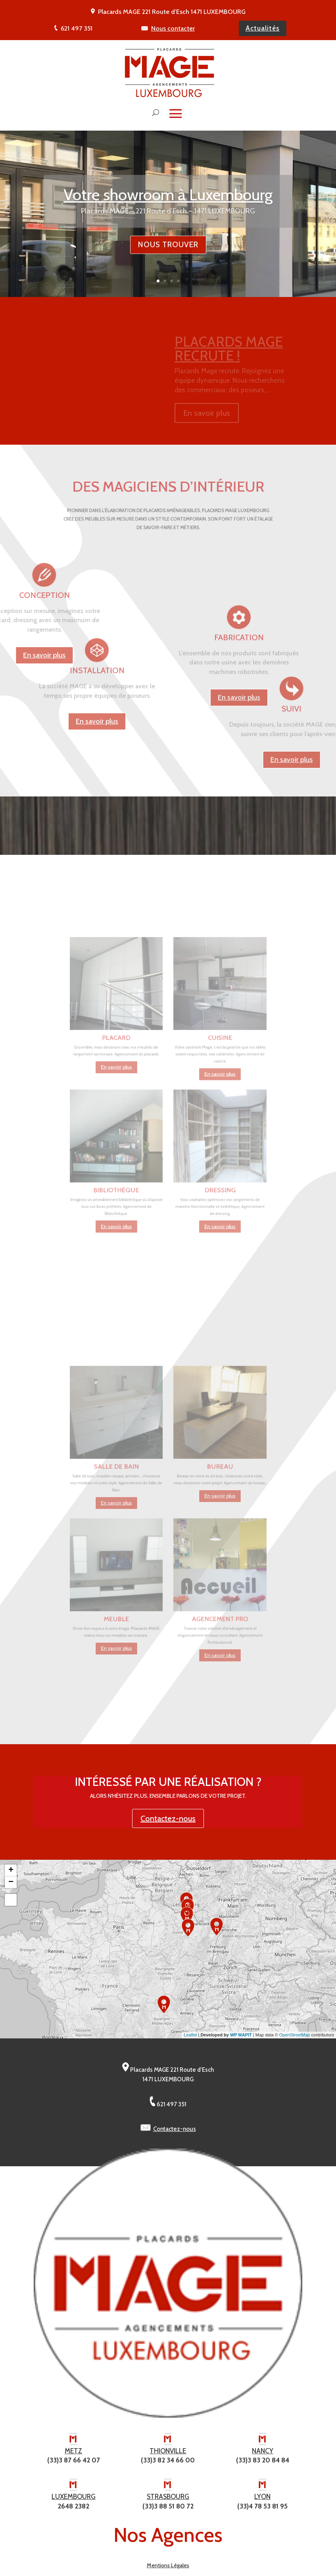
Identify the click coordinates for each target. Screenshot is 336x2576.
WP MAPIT (241, 2034)
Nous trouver (168, 257)
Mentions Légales (168, 2565)
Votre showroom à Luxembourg (168, 207)
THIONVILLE (168, 2451)
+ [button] (10, 1870)
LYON (262, 2497)
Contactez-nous (168, 1818)
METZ (73, 2451)
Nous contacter (173, 28)
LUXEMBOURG (74, 2497)
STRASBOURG (168, 2497)
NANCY (262, 2451)
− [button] (10, 1882)
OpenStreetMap (294, 2034)
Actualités (263, 28)
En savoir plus (239, 754)
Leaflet (190, 2034)
